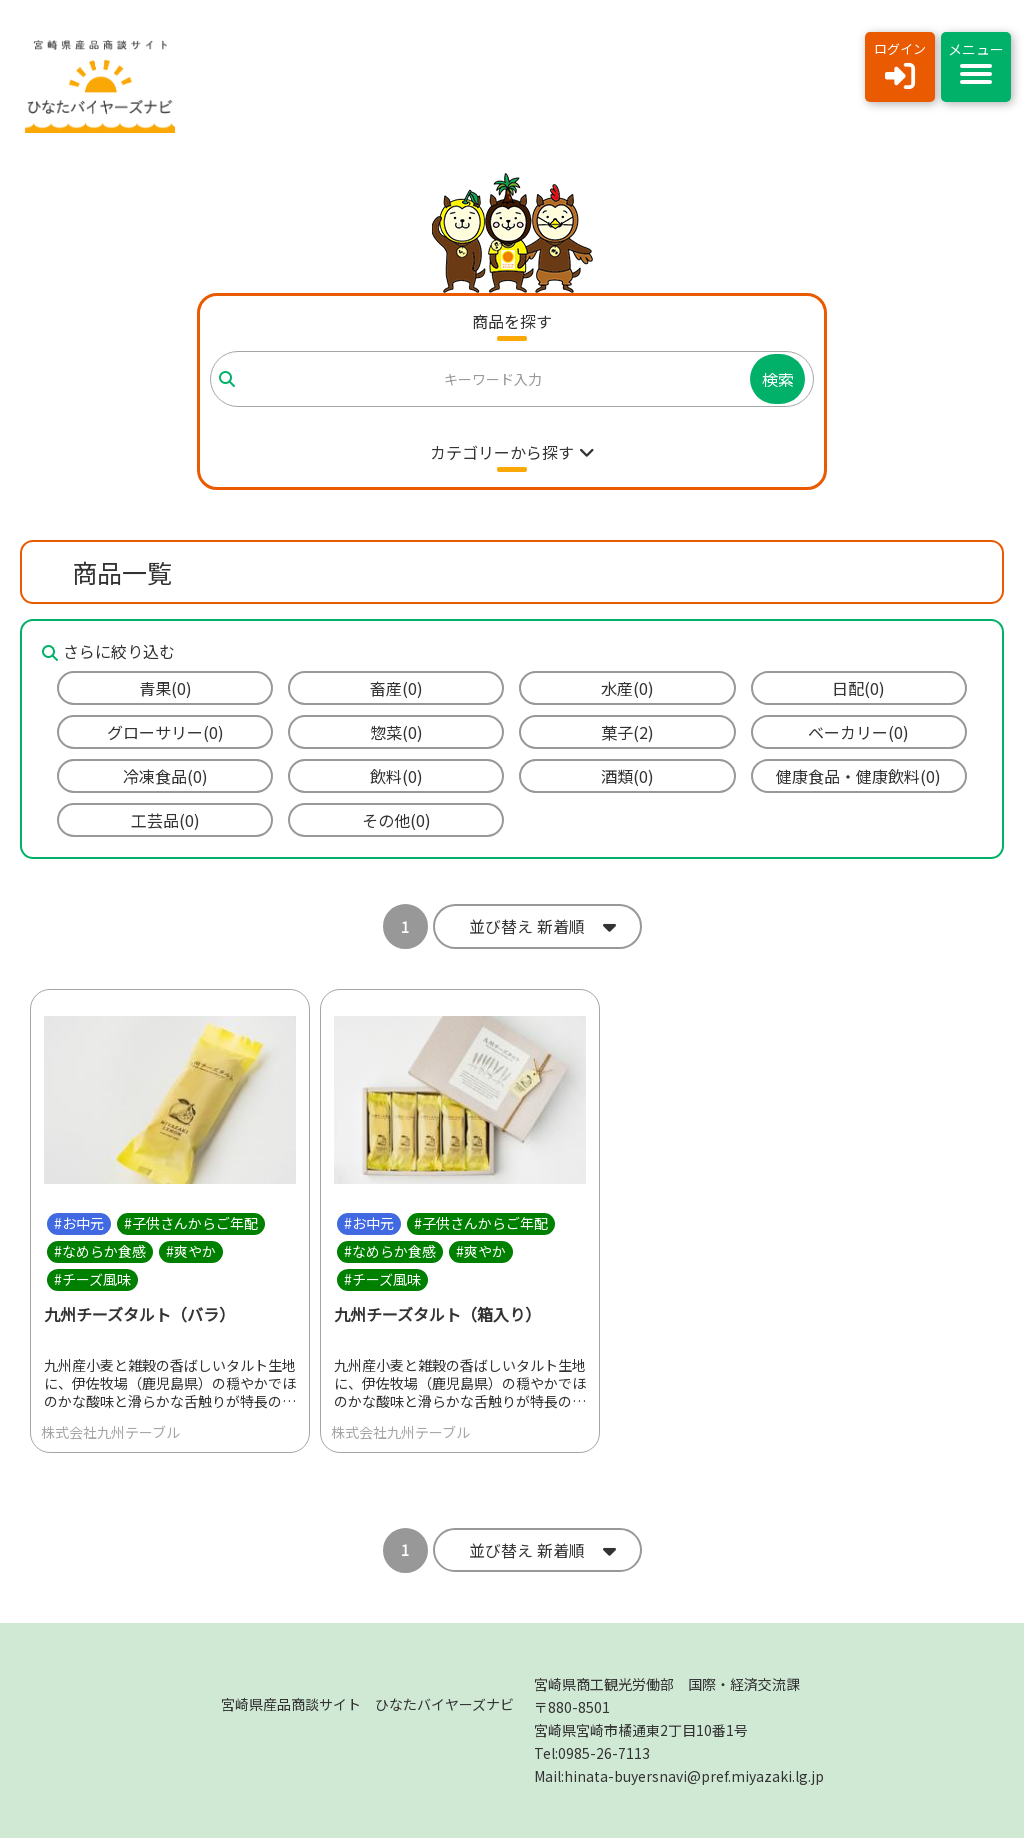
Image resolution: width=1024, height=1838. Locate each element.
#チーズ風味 (92, 1279)
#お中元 (79, 1223)
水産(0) (627, 688)
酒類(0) (627, 776)
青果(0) (165, 688)
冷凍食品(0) (165, 776)
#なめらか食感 (100, 1251)
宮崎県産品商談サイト (367, 1704)
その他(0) (396, 820)
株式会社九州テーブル (110, 1432)
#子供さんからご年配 (191, 1223)
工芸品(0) (165, 820)
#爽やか (191, 1251)
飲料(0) (396, 776)
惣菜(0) (396, 732)
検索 (778, 379)
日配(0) (858, 688)
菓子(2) (627, 732)
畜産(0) (396, 688)
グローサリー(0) (165, 732)
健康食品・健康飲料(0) (858, 776)
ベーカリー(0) (858, 732)
